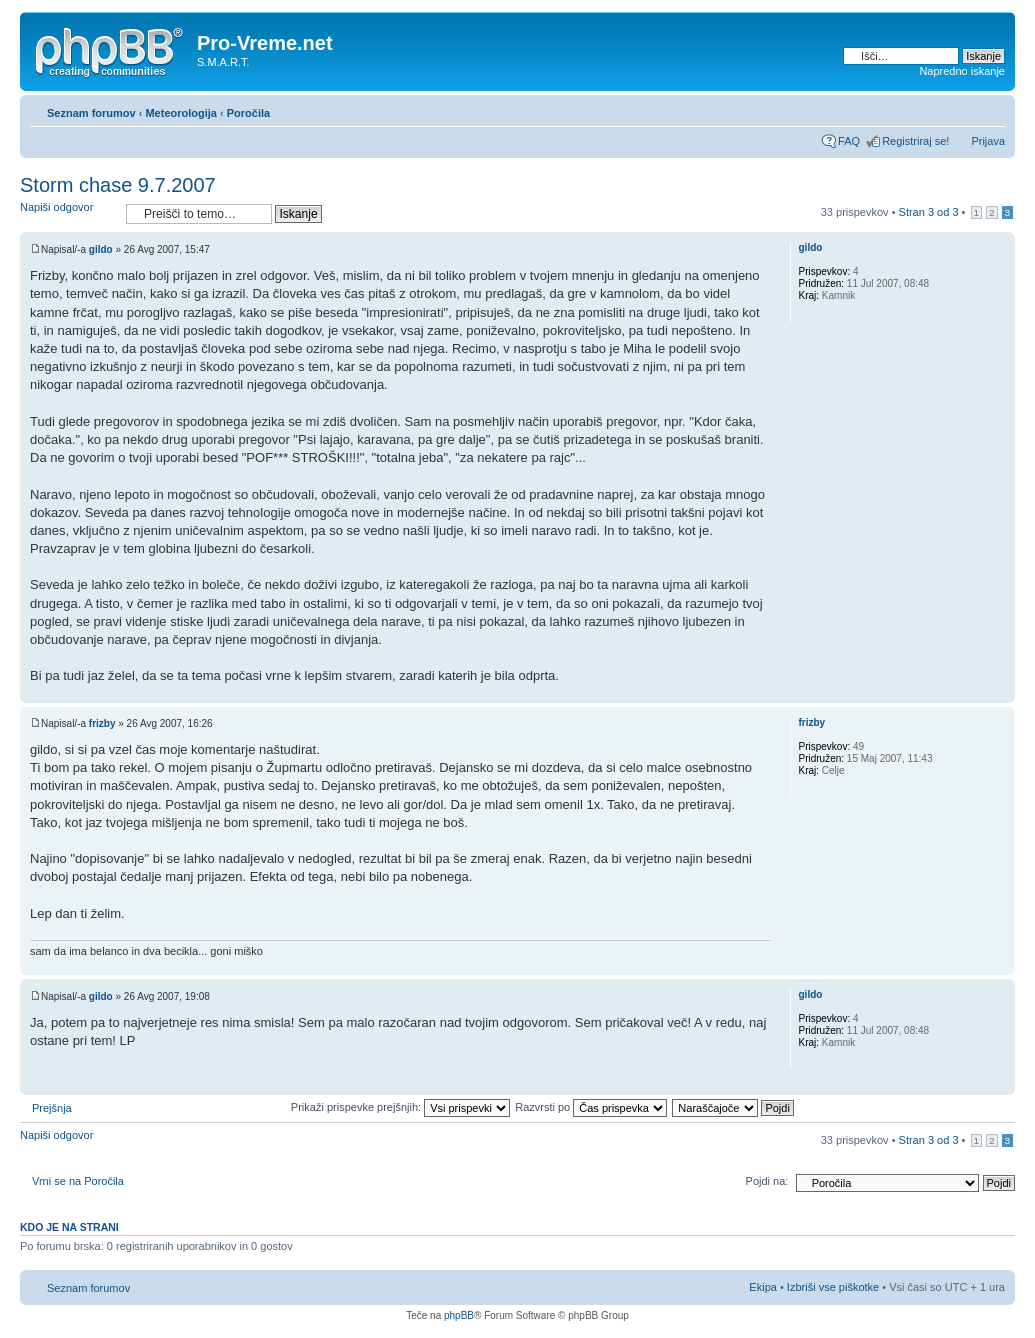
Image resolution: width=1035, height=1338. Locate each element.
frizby (102, 723)
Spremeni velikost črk (990, 109)
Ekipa (763, 1287)
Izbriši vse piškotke (834, 1287)
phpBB (459, 1315)
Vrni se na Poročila (78, 1181)
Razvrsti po (591, 1107)
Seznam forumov (91, 113)
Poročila (248, 113)
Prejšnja (52, 1108)
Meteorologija (181, 113)
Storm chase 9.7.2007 (118, 185)
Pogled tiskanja (960, 109)
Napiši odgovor (68, 213)
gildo (101, 249)
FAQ (849, 141)
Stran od (929, 212)
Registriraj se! (915, 141)
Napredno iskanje (962, 71)
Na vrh (999, 692)
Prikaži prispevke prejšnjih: (400, 1107)
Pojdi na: (767, 1181)
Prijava (988, 141)
